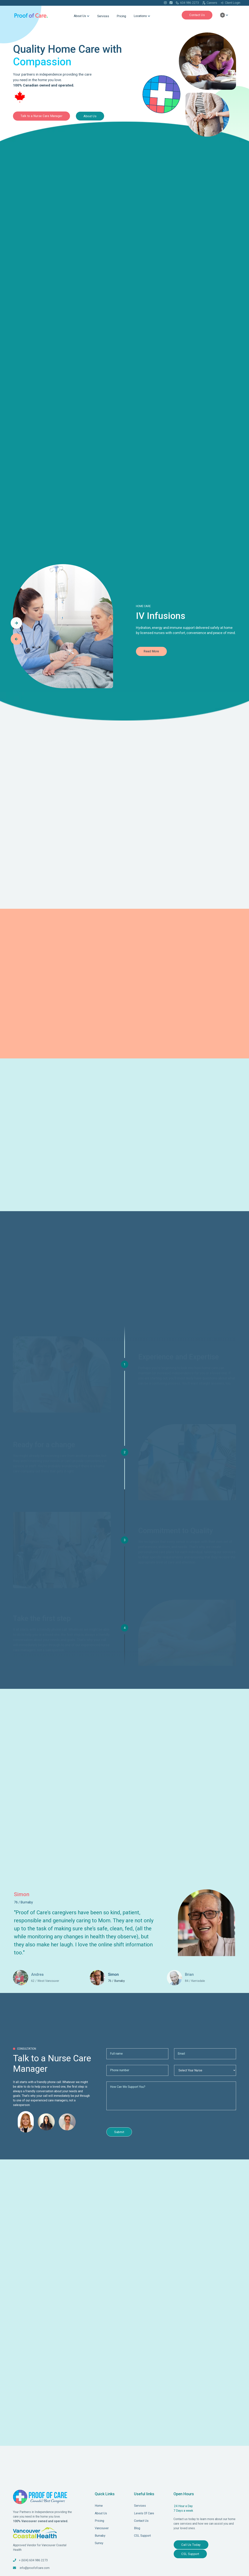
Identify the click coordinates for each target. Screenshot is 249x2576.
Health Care (180, 2243)
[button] (81, 15)
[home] (31, 15)
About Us (90, 116)
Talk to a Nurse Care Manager (41, 116)
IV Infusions (160, 615)
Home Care (143, 606)
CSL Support (190, 2554)
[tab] (47, 1977)
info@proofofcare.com (35, 2568)
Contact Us (197, 15)
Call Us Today (191, 2545)
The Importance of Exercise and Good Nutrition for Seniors (200, 2392)
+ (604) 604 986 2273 (33, 2560)
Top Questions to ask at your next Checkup (122, 2392)
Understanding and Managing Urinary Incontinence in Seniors (202, 2265)
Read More (151, 651)
